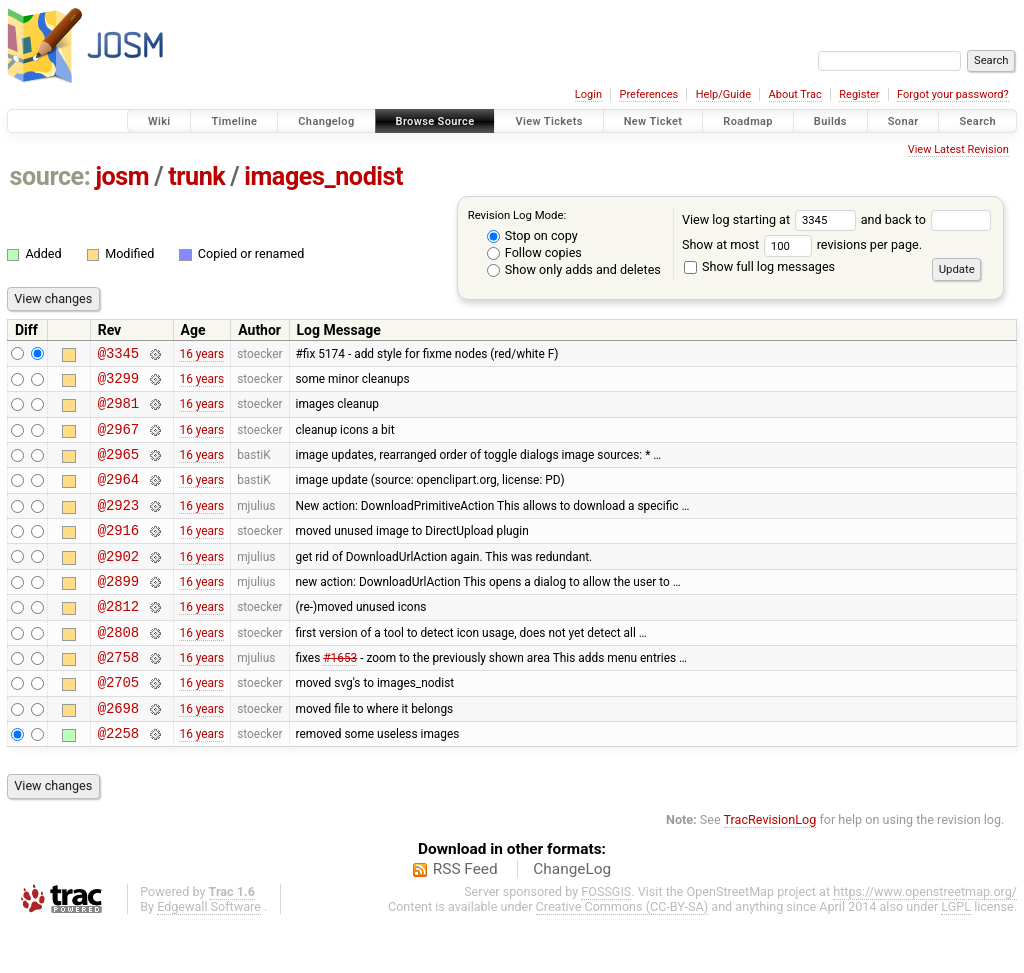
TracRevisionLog (770, 867)
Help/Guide (723, 94)
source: (50, 176)
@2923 (118, 525)
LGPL (956, 954)
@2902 (118, 582)
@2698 (118, 752)
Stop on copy (532, 235)
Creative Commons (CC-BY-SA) (622, 954)
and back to (926, 219)
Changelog (326, 121)
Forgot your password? (953, 94)
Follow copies (534, 252)
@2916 (118, 553)
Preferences (648, 94)
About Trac (795, 94)
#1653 (340, 696)
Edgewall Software (209, 954)
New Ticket (653, 121)
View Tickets (548, 121)
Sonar (903, 121)
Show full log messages (759, 266)
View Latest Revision (958, 149)
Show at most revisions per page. (802, 244)
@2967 (118, 440)
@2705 (118, 723)
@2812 (118, 638)
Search (977, 121)
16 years (201, 355)
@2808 (118, 667)
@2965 (118, 468)
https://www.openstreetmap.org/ (925, 939)
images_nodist (323, 176)
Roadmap (748, 121)
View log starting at (771, 219)
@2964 (118, 496)
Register (859, 94)
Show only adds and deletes (574, 269)
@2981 (118, 411)
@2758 (118, 695)
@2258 (118, 780)
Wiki (159, 121)
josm (122, 176)
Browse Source (435, 121)
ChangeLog (572, 917)
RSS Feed (465, 917)
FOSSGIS (606, 939)
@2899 (118, 610)
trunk (196, 176)
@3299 (118, 383)
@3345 (118, 355)
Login (588, 94)
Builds (830, 121)
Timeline (234, 121)
